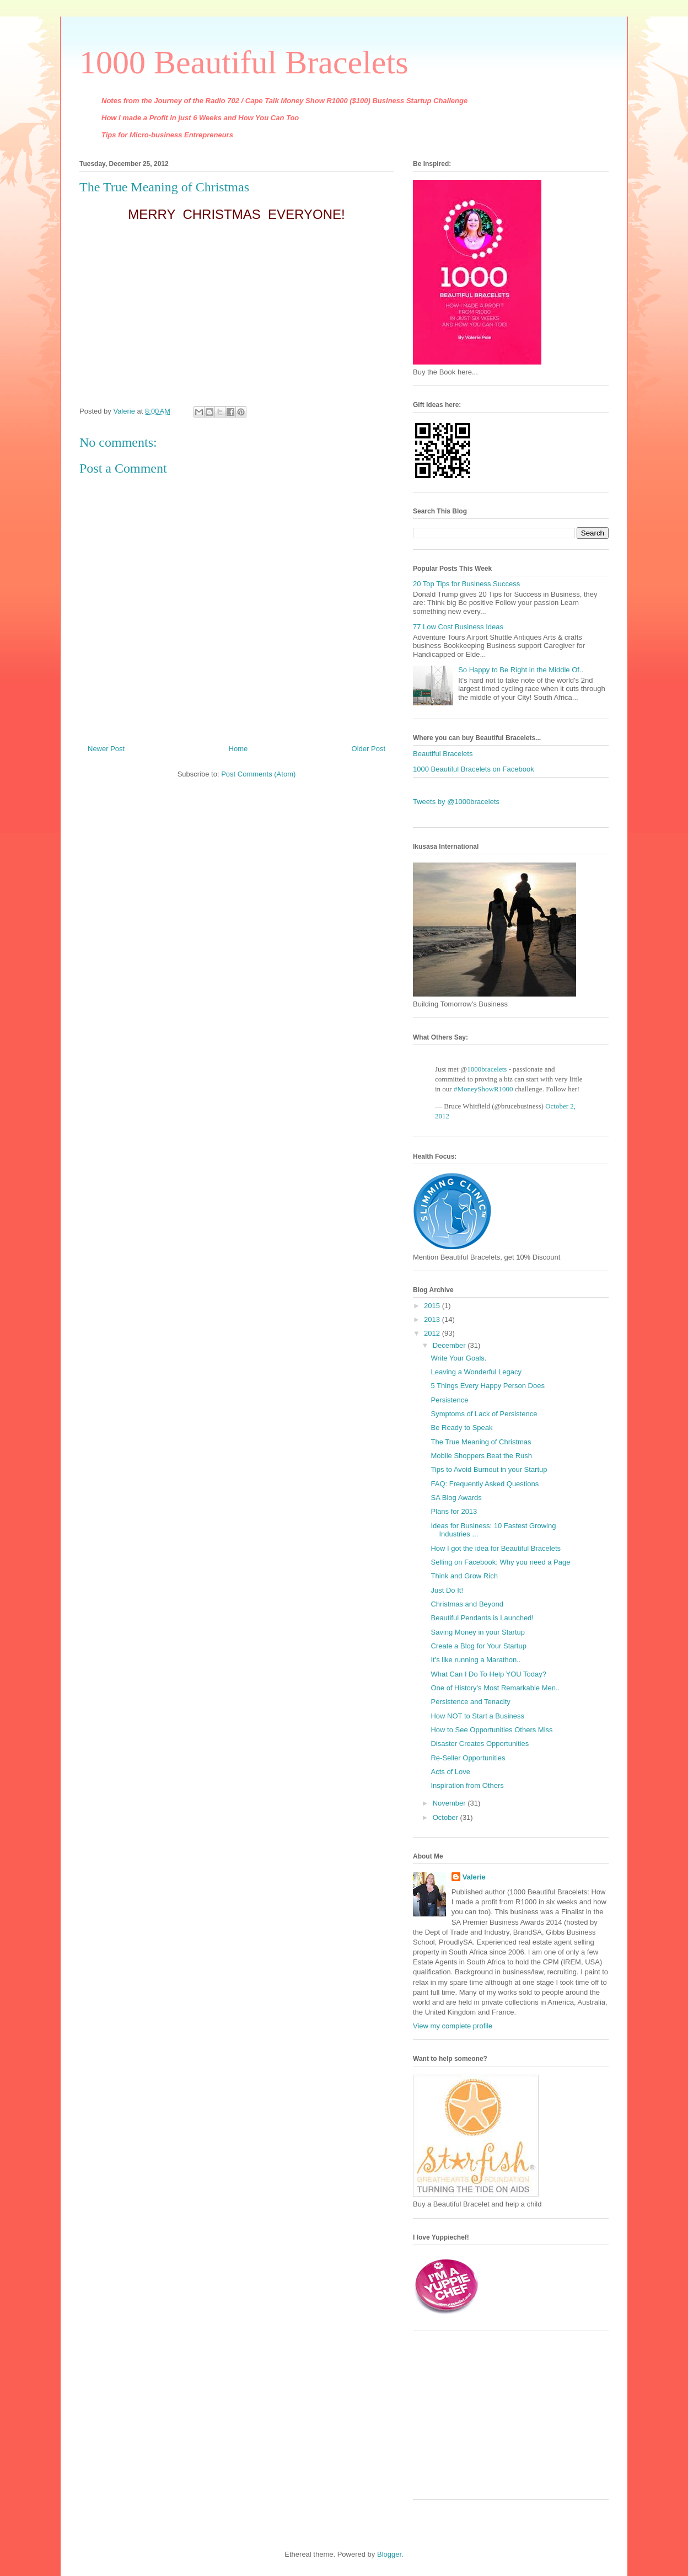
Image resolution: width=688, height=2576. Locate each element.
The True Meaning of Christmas (481, 1442)
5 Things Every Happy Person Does (487, 1385)
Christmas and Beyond (467, 1604)
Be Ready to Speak (461, 1427)
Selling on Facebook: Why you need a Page (500, 1562)
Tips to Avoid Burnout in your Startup (489, 1469)
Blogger (389, 2554)
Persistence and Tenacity (470, 1701)
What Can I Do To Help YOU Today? (488, 1674)
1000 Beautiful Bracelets (243, 62)
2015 (433, 1306)
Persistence (449, 1400)
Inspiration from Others (467, 1785)
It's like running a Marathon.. (475, 1660)
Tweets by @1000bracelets (456, 801)
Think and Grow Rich (464, 1576)
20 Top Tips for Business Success (466, 584)
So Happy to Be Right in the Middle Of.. (520, 670)
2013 (433, 1319)
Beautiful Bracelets (442, 753)
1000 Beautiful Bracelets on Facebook (473, 769)
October (446, 1817)
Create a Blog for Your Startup (478, 1646)
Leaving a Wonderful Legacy (476, 1372)
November (450, 1803)
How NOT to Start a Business (477, 1716)
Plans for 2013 (454, 1511)
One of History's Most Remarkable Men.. (495, 1688)
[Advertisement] (482, 2419)
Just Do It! (447, 1590)
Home (238, 749)
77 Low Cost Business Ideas (458, 627)
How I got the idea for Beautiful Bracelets (496, 1548)
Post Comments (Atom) (258, 774)
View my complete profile (452, 2026)
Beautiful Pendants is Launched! (482, 1618)
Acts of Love (450, 1772)
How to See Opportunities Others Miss (491, 1730)
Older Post (368, 749)
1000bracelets (487, 1069)
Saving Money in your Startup (478, 1632)
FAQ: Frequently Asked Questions (485, 1484)
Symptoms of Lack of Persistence (484, 1414)
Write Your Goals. (458, 1358)
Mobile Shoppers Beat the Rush (481, 1456)
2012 (433, 1333)
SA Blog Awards (456, 1497)
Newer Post (106, 749)
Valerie (474, 1877)
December (450, 1345)
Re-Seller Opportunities (468, 1758)
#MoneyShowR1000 (483, 1089)
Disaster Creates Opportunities (480, 1743)
